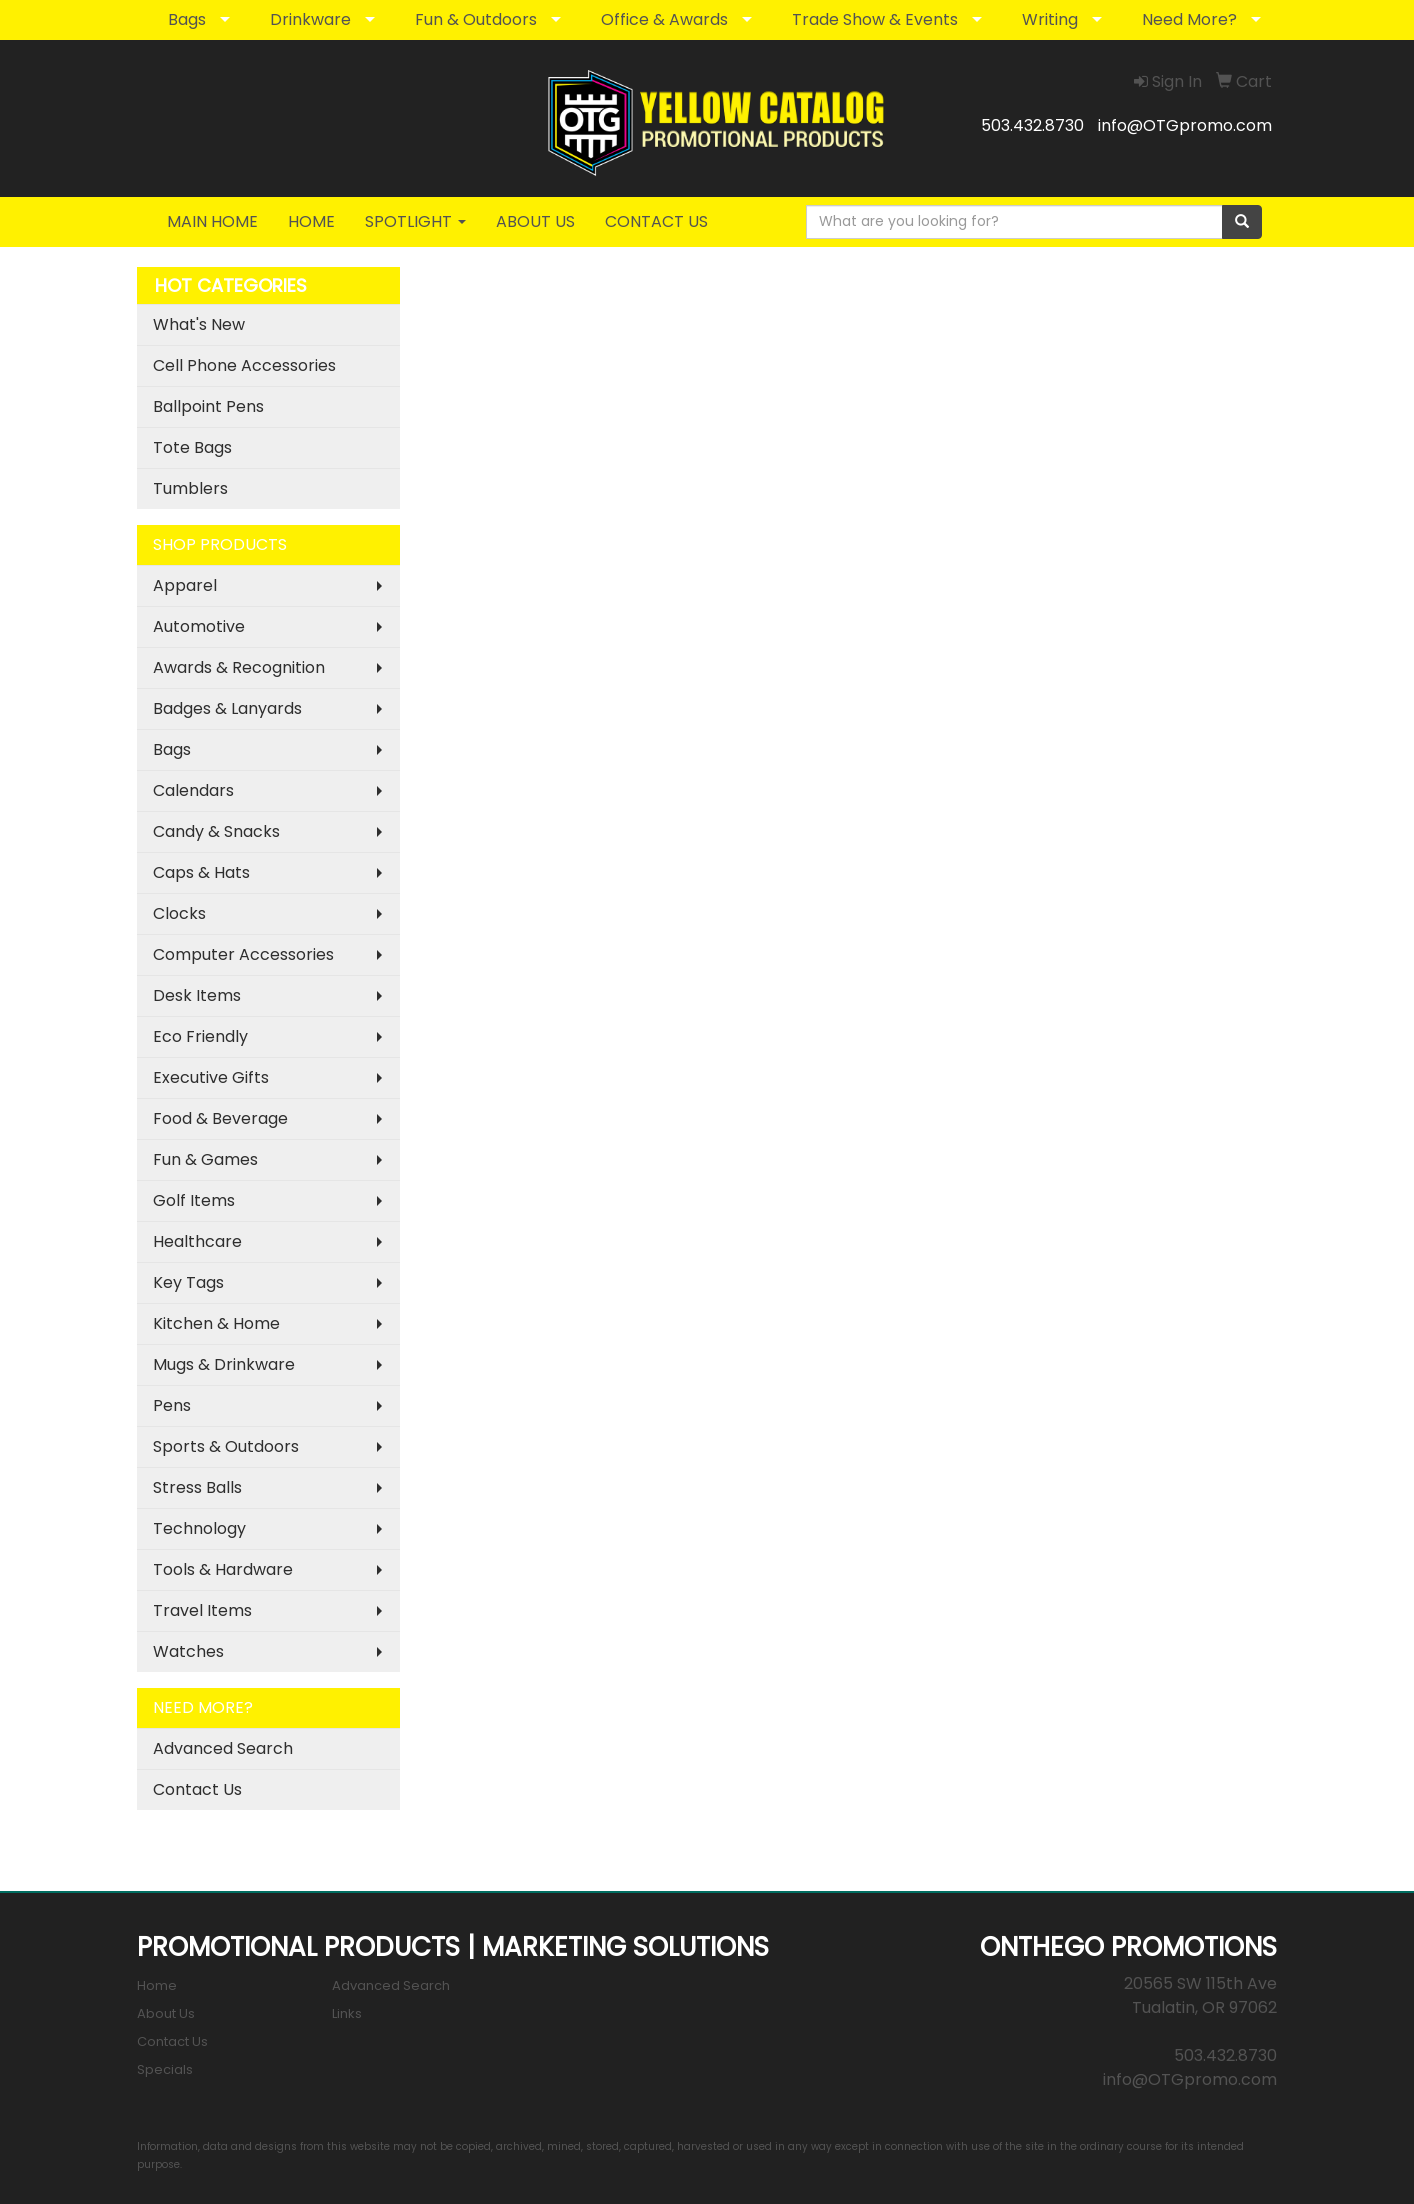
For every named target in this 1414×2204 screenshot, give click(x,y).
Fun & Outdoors (476, 19)
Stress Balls (197, 1487)
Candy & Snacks (216, 831)
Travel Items (202, 1610)
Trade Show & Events (875, 19)
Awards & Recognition (239, 667)
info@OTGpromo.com (1185, 125)
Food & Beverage (220, 1118)
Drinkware (310, 19)
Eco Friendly (200, 1036)
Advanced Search (223, 1748)
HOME (311, 221)
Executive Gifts (211, 1077)
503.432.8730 (1032, 125)
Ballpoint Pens (208, 406)
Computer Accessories (243, 954)
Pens (172, 1405)
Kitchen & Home (216, 1323)
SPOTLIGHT (415, 221)
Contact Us (197, 1789)
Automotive (199, 626)
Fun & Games (205, 1159)
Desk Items (197, 995)
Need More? (1189, 19)
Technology (199, 1528)
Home (157, 1985)
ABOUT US (535, 221)
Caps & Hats (201, 872)
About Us (166, 2013)
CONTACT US (656, 221)
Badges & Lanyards (227, 708)
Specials (165, 2069)
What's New (199, 324)
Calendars (193, 790)
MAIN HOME (212, 221)
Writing (1050, 19)
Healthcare (197, 1241)
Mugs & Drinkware (224, 1364)
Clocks (179, 913)
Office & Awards (664, 19)
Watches (188, 1651)
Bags (187, 19)
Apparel (185, 585)
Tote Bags (192, 447)
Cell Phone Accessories (244, 365)
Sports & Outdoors (226, 1446)
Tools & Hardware (223, 1569)
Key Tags (188, 1282)
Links (347, 2013)
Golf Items (194, 1200)
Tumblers (190, 488)
